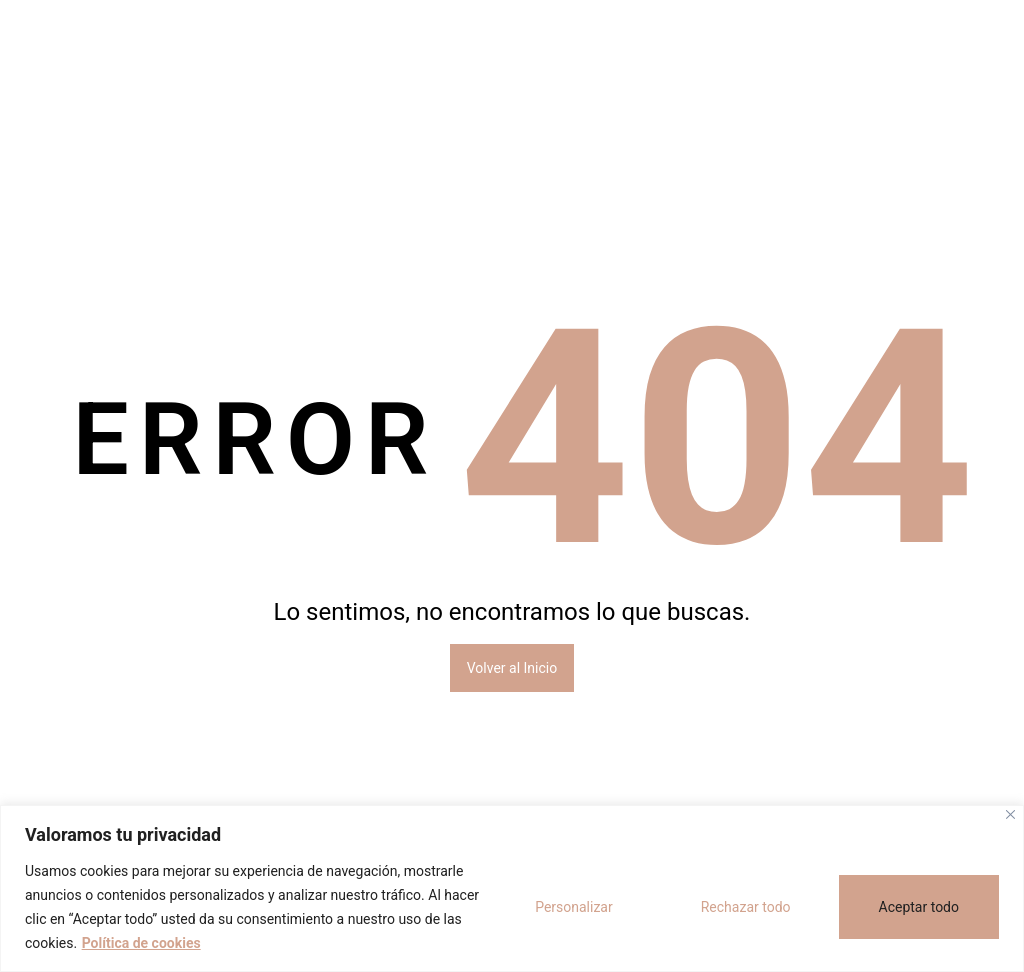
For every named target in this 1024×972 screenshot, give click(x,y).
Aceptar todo (919, 907)
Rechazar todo (746, 907)
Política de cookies (141, 943)
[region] (512, 888)
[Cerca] (1010, 814)
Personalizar (574, 907)
